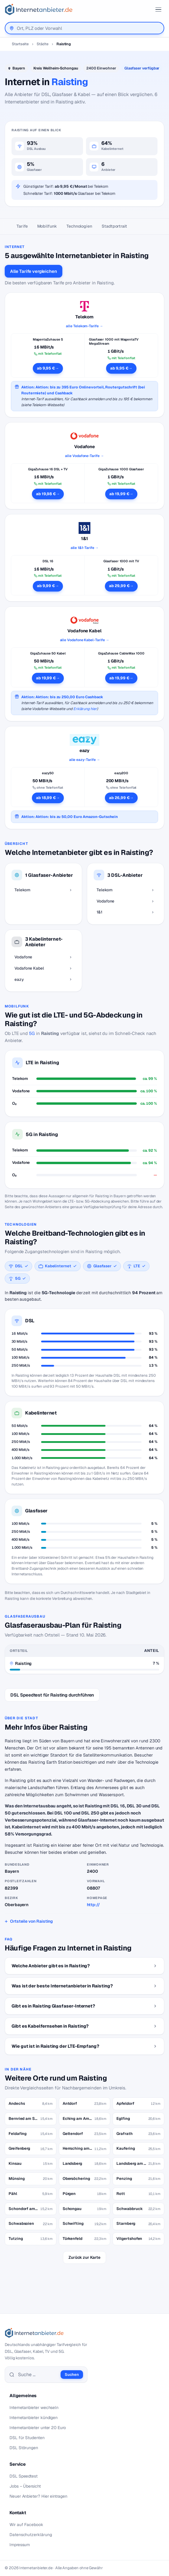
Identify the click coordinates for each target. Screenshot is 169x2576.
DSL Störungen (23, 2447)
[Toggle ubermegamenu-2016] (158, 9)
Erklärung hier (85, 708)
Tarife (22, 226)
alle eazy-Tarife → (84, 759)
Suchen (72, 2374)
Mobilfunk (47, 226)
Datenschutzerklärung (30, 2534)
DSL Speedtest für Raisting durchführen (52, 1695)
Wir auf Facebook (26, 2524)
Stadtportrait (114, 226)
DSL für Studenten (27, 2437)
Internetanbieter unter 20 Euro (37, 2427)
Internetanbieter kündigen (33, 2417)
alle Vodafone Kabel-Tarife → (84, 640)
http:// (93, 1904)
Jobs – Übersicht (25, 2486)
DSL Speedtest (23, 2476)
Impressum (19, 2544)
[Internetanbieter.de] (39, 9)
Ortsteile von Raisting (31, 1921)
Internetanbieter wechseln (33, 2407)
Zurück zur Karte (84, 2257)
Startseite (20, 43)
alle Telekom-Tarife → (84, 326)
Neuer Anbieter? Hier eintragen (38, 2496)
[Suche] (37, 2375)
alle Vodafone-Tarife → (84, 455)
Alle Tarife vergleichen (33, 271)
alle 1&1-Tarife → (85, 547)
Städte (42, 43)
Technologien (79, 226)
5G (32, 1033)
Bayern (18, 68)
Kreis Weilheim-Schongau (55, 68)
